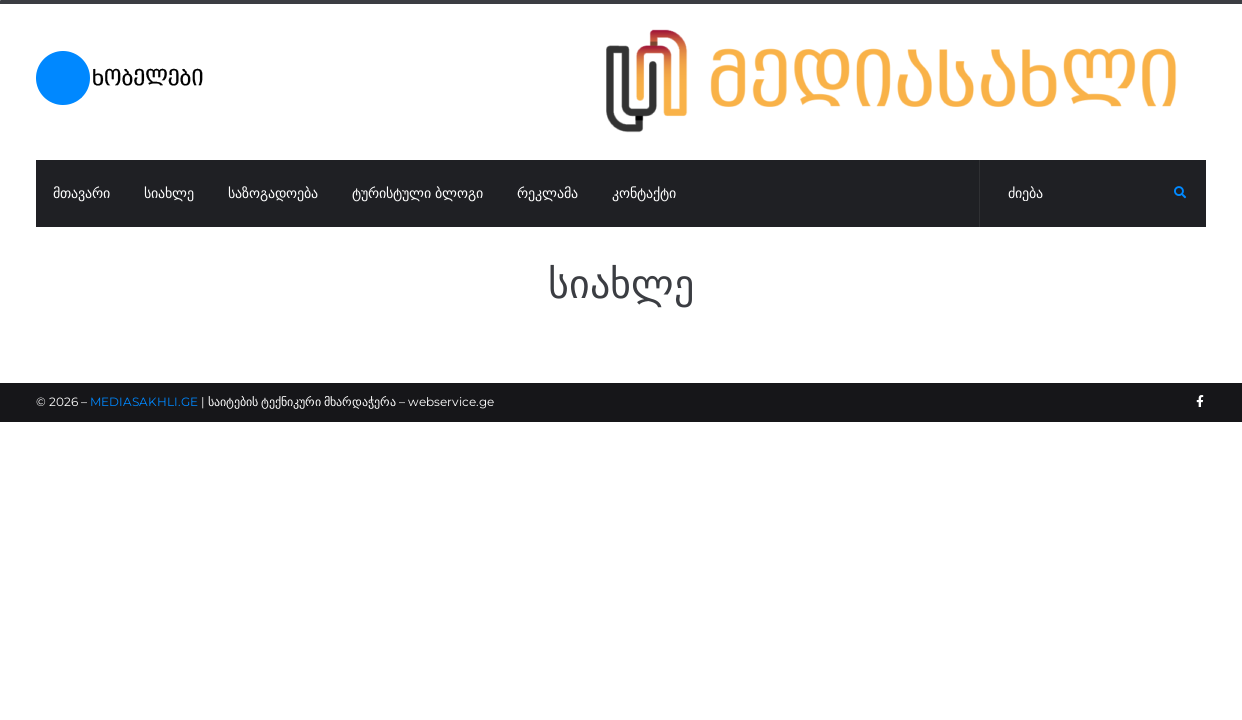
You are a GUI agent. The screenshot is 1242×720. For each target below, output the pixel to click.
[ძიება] (1077, 194)
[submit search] (1180, 193)
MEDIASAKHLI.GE (144, 401)
